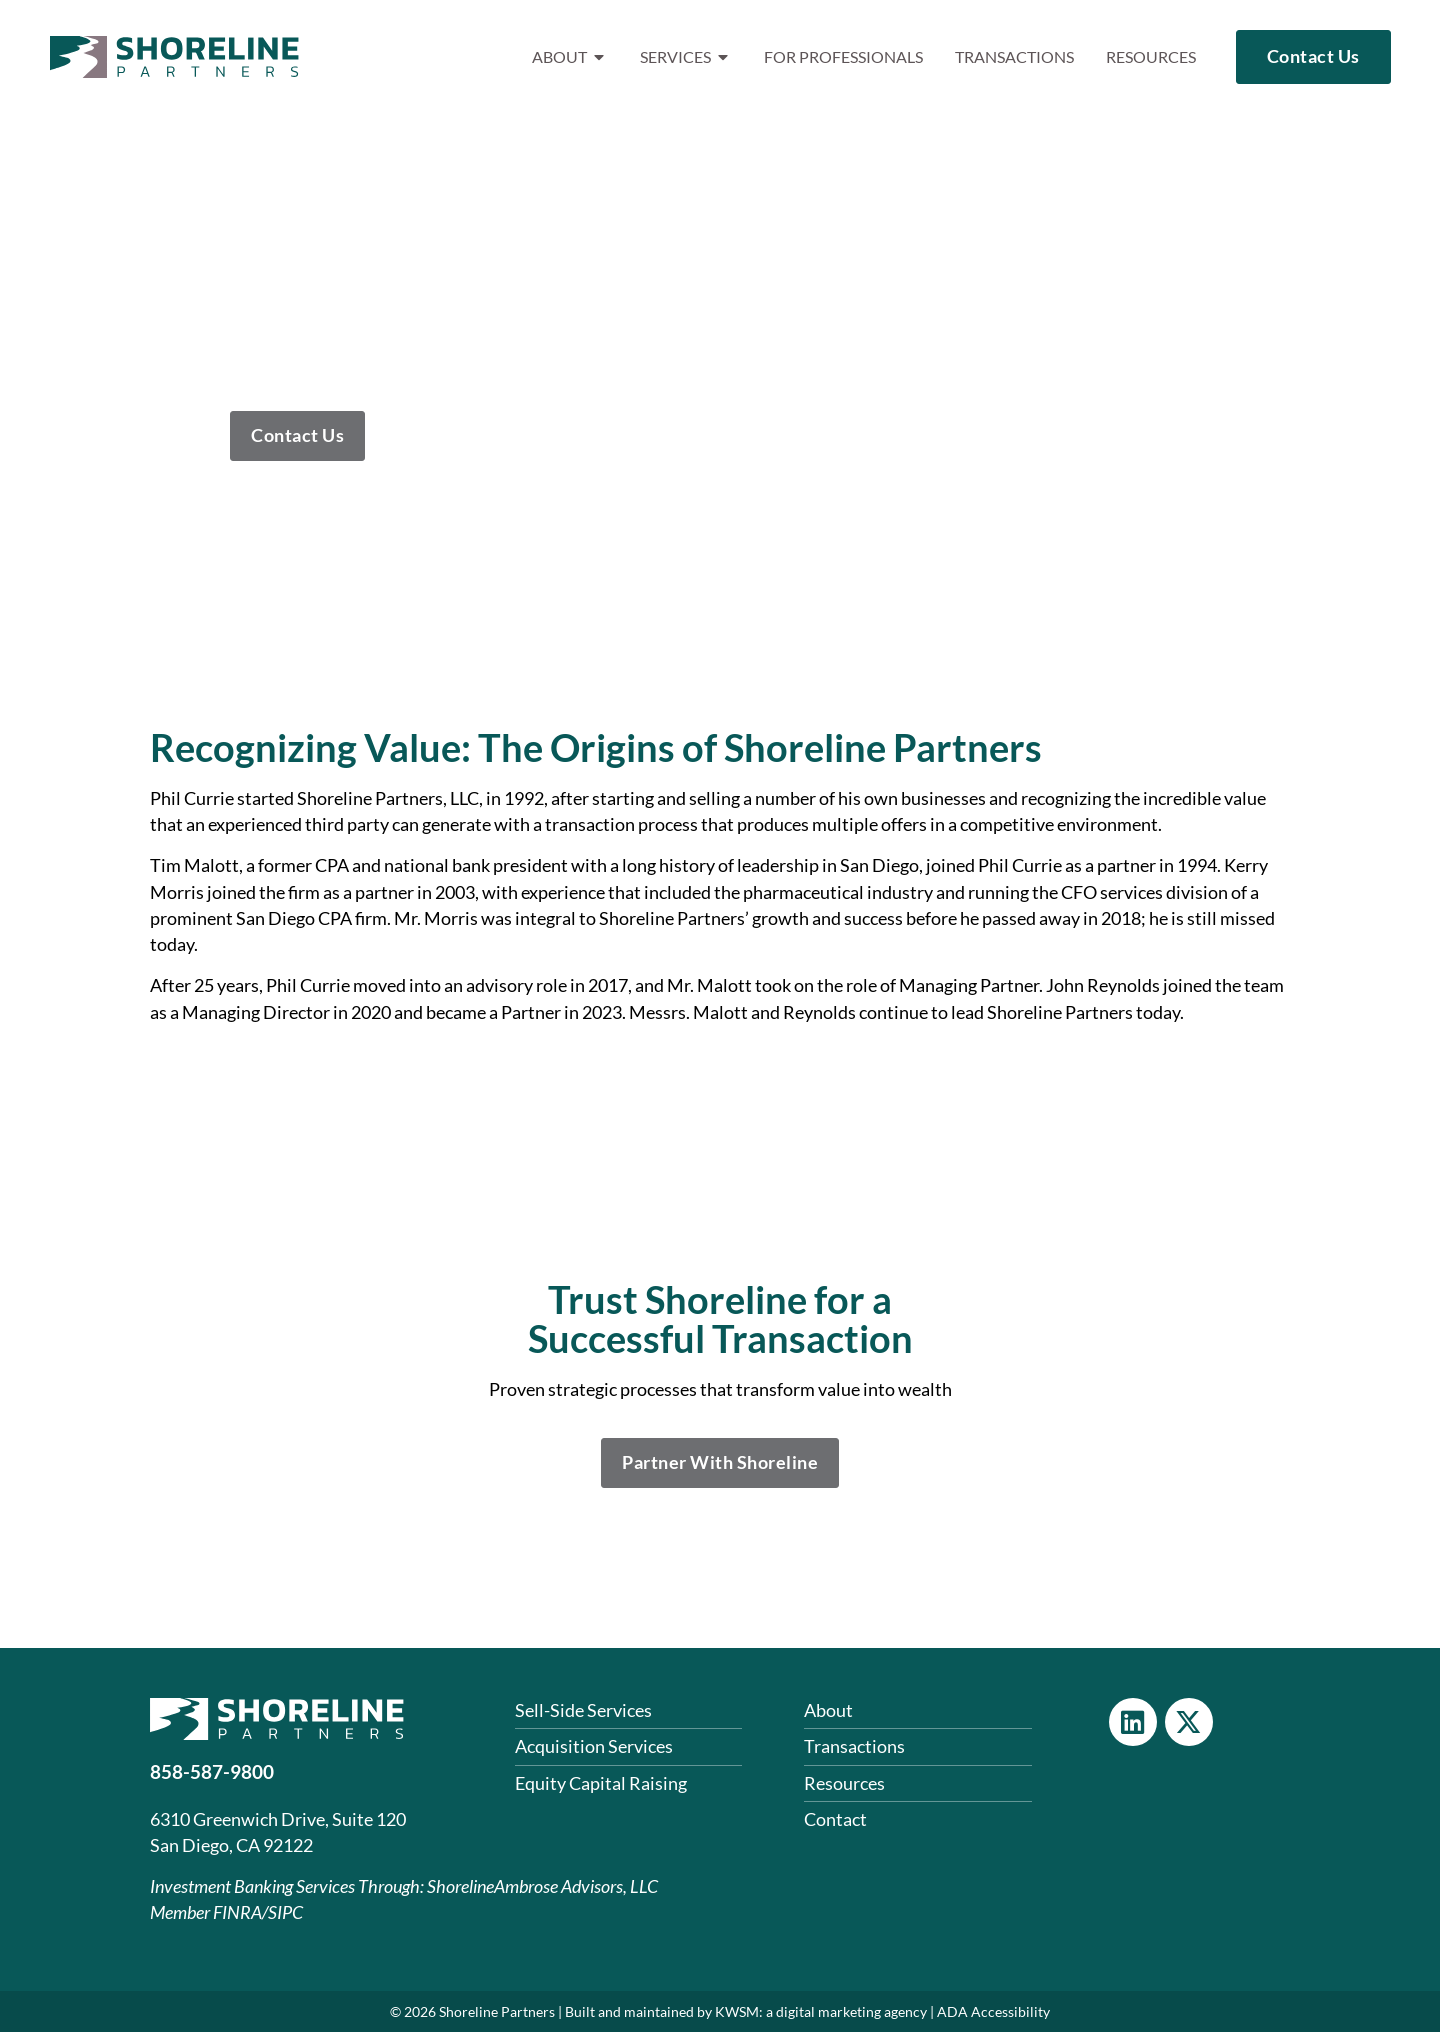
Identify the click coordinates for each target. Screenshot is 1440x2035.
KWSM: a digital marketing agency (821, 2014)
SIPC (285, 1916)
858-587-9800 (212, 1775)
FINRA (237, 1916)
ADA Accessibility (993, 2014)
